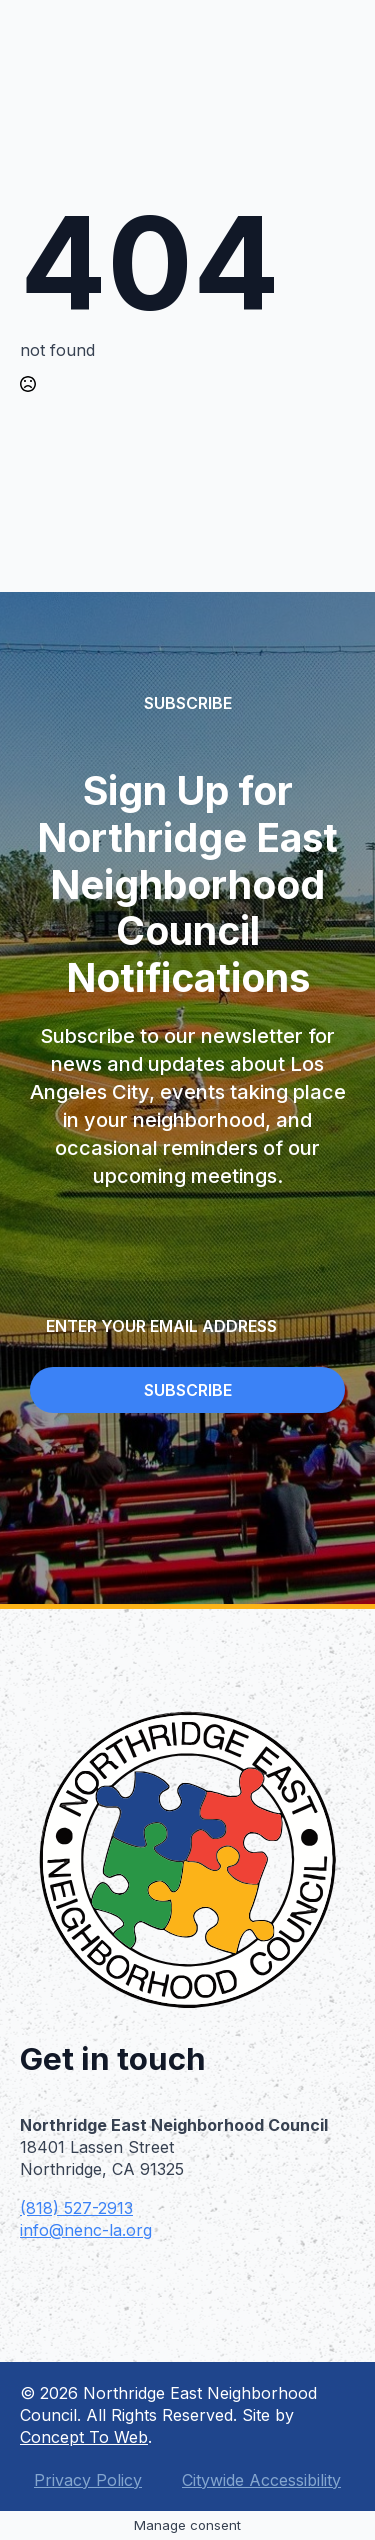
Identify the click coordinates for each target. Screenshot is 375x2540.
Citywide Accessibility (261, 2480)
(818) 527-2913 (76, 2208)
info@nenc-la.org (86, 2230)
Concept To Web (84, 2437)
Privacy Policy (88, 2480)
